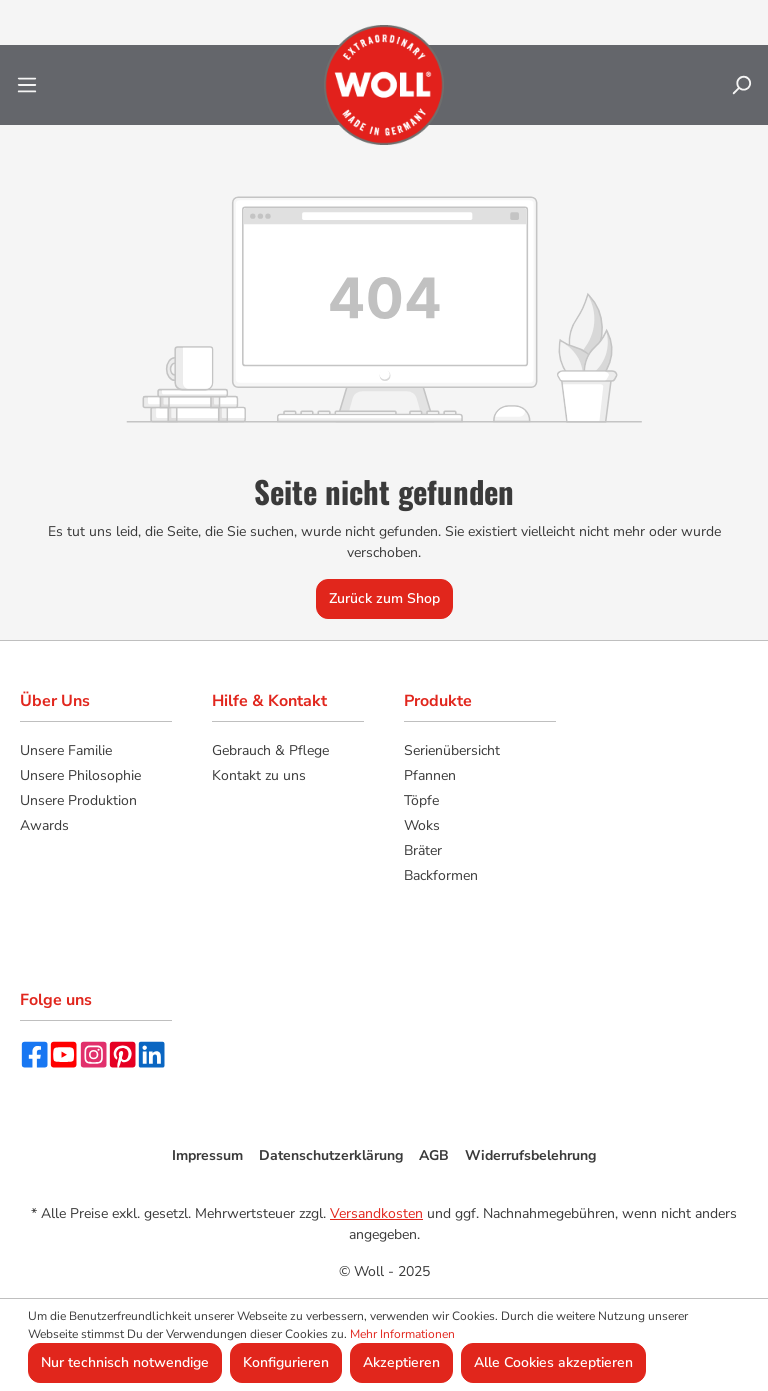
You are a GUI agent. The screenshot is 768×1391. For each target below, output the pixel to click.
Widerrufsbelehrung (530, 1155)
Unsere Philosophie (80, 775)
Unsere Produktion (78, 800)
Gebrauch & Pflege (270, 750)
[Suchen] (741, 85)
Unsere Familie (66, 750)
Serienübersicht (452, 750)
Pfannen (430, 775)
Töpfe (421, 800)
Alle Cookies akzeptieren (553, 1362)
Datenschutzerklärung (331, 1155)
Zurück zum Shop (384, 598)
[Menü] (27, 85)
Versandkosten (376, 1213)
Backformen (441, 875)
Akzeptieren (401, 1362)
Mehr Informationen (402, 1334)
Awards (44, 825)
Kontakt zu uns (259, 775)
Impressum (207, 1155)
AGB (434, 1155)
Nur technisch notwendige (125, 1362)
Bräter (423, 850)
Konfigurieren (286, 1362)
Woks (422, 825)
